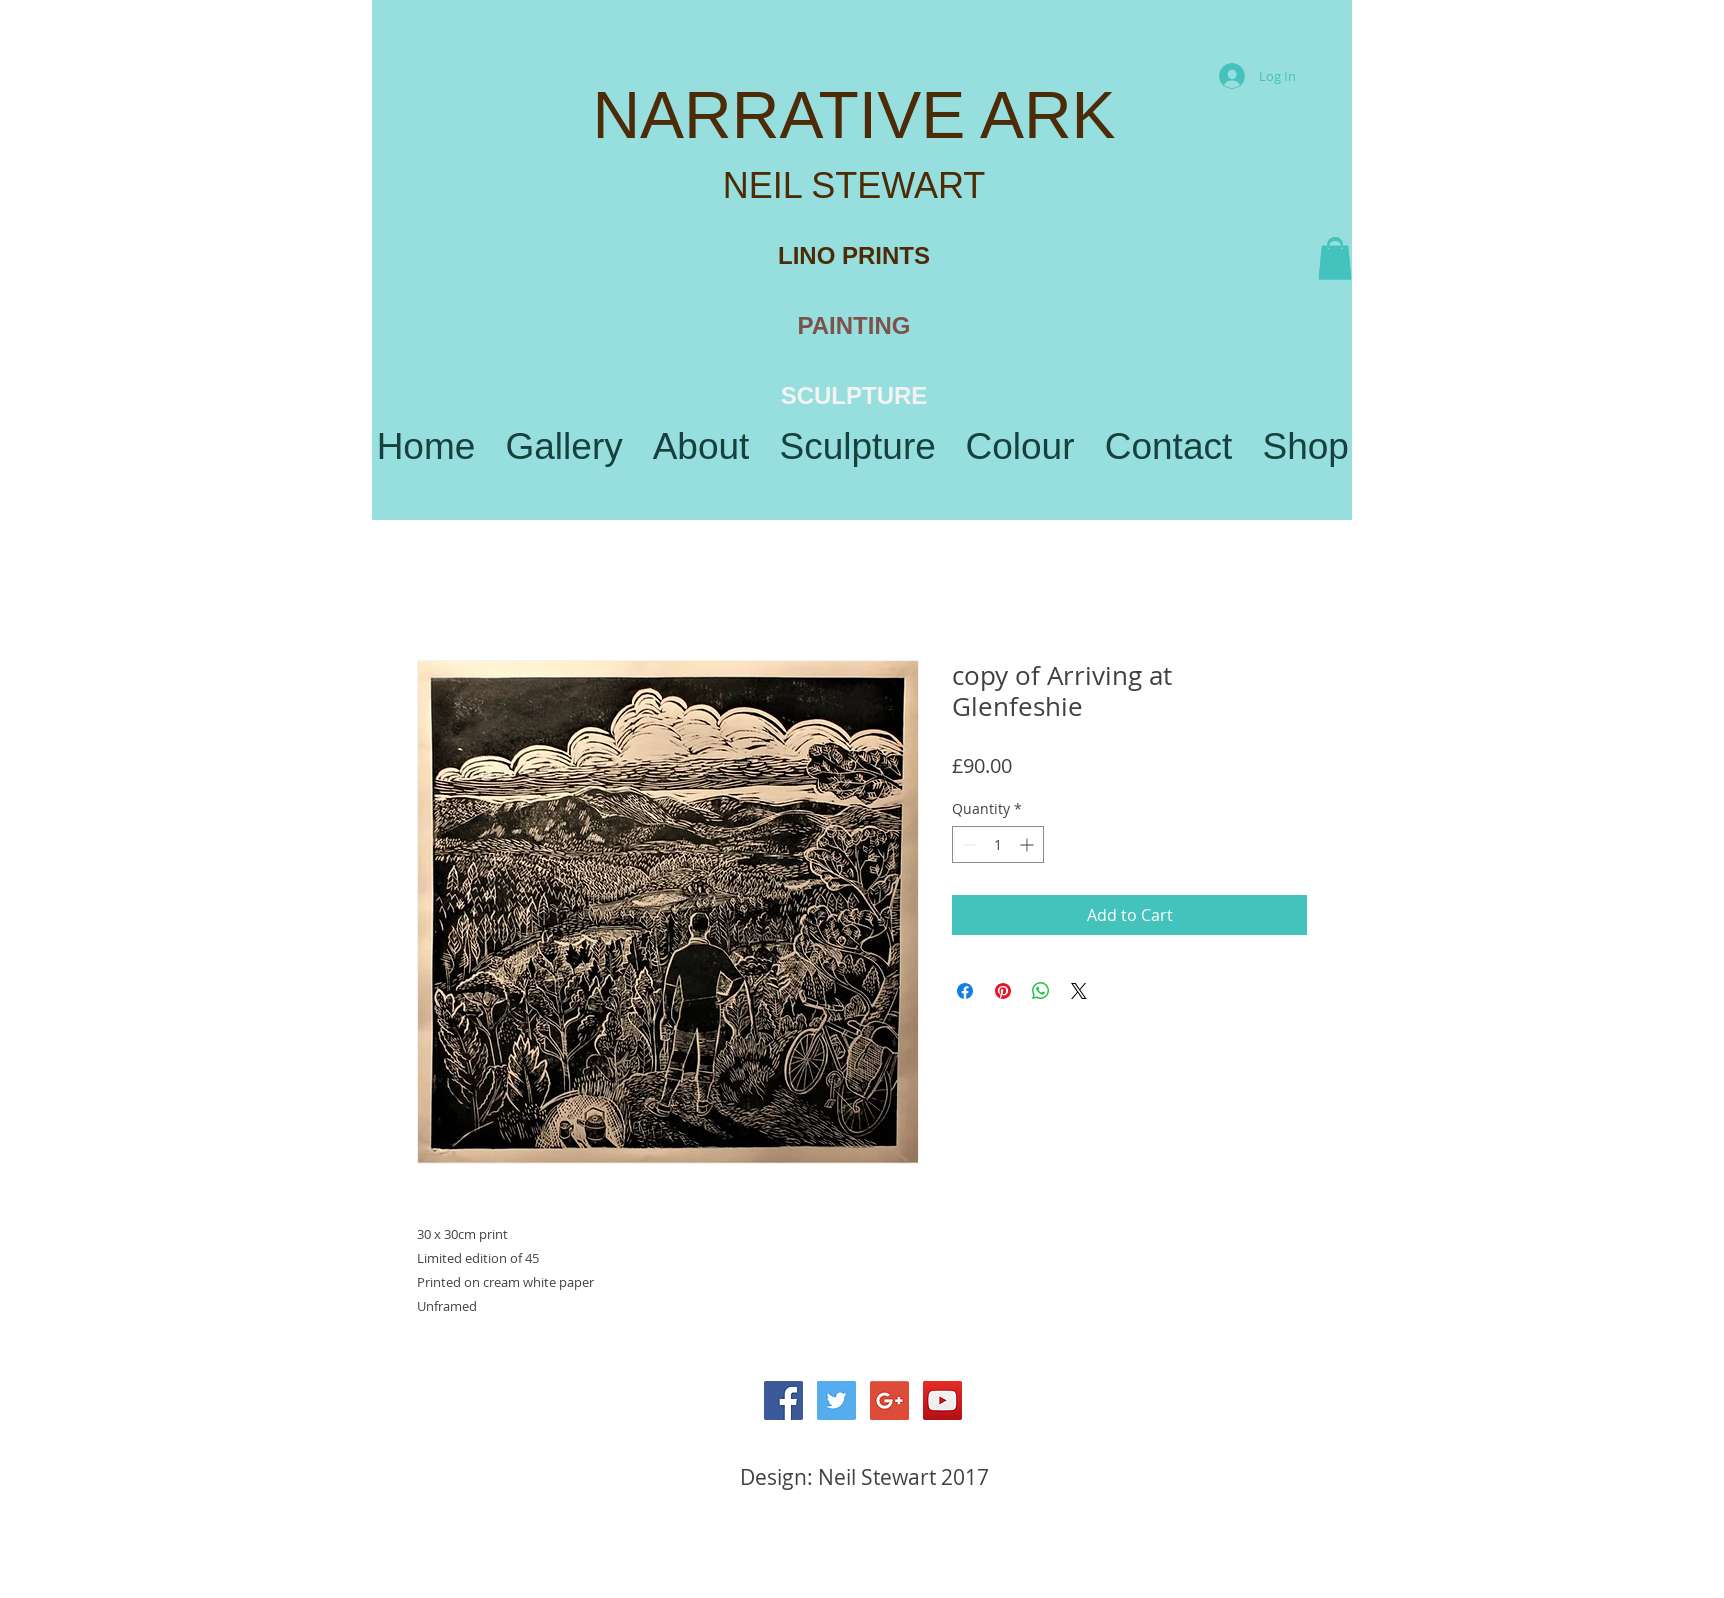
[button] (1335, 259)
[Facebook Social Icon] (783, 1400)
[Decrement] (967, 844)
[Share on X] (1079, 991)
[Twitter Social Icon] (836, 1400)
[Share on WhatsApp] (1041, 991)
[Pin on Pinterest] (1003, 991)
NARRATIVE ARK (853, 115)
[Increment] (1028, 844)
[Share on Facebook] (965, 991)
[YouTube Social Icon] (942, 1400)
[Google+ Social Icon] (889, 1400)
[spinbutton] (998, 844)
